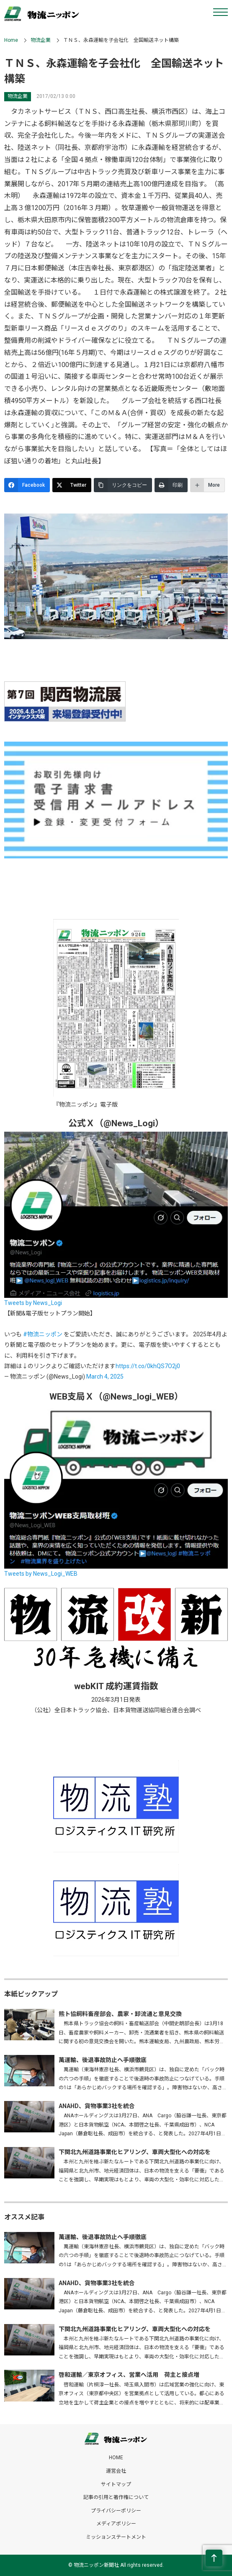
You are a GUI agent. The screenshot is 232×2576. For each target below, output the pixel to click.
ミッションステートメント (116, 2537)
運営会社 (116, 2471)
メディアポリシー (116, 2524)
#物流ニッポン (42, 1334)
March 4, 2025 (105, 1376)
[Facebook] (27, 485)
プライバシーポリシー (116, 2511)
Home (11, 40)
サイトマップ (116, 2484)
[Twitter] (71, 485)
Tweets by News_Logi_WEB (40, 1573)
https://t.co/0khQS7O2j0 (148, 1366)
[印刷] (171, 485)
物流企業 (41, 40)
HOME (116, 2457)
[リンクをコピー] (123, 485)
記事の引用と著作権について (116, 2497)
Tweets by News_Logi (33, 1303)
